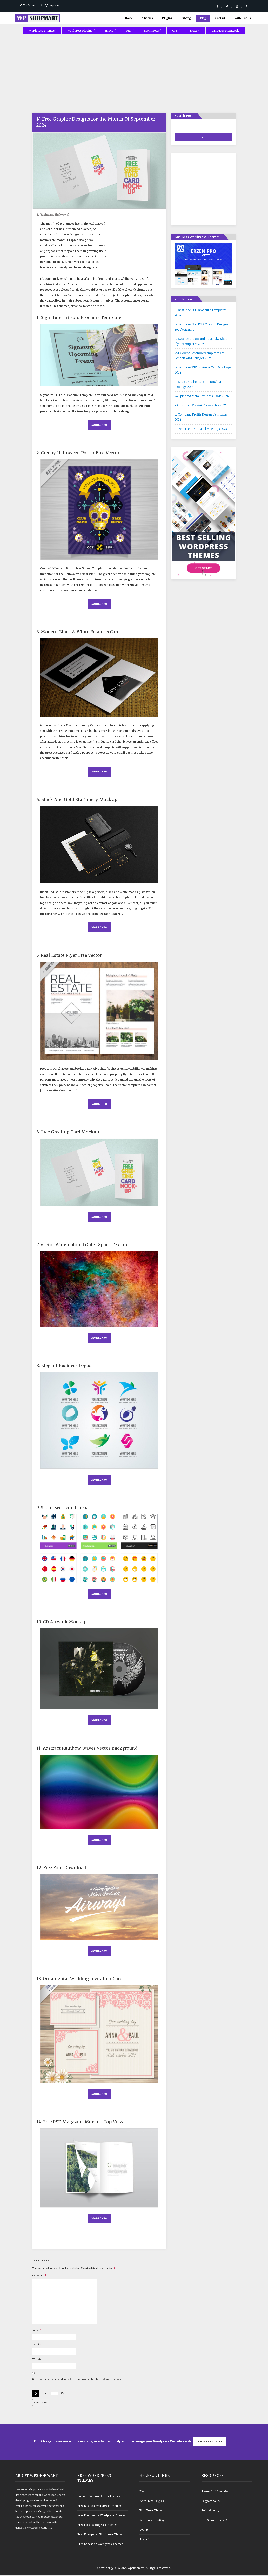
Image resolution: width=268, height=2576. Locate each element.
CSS (174, 31)
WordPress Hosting (152, 2520)
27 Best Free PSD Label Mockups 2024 (201, 429)
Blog (203, 18)
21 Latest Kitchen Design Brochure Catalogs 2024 (199, 384)
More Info (99, 425)
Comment (39, 2276)
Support (52, 5)
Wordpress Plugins (79, 31)
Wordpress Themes (42, 31)
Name (36, 2330)
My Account (28, 5)
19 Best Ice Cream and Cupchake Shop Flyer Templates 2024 (201, 341)
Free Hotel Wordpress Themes (97, 2525)
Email (36, 2345)
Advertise (145, 2540)
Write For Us (242, 18)
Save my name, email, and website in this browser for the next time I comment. (78, 2379)
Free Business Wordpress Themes (99, 2506)
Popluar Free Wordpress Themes (98, 2497)
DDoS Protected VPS (215, 2520)
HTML (109, 31)
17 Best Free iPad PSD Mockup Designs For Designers (202, 327)
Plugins (167, 18)
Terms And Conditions (216, 2492)
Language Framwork (225, 31)
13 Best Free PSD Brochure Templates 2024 (200, 313)
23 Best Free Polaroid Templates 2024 (200, 406)
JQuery (194, 31)
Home (129, 18)
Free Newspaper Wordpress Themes (101, 2535)
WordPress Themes (152, 2511)
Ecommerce (152, 31)
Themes (147, 18)
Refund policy (210, 2511)
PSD (128, 31)
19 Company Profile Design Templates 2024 (201, 417)
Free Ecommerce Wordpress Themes (101, 2516)
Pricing (186, 18)
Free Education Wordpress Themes (100, 2544)
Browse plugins (209, 2442)
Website (37, 2359)
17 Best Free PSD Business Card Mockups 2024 (203, 370)
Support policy (211, 2501)
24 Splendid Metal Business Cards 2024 (202, 396)
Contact (220, 18)
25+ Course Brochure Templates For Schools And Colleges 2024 (200, 356)
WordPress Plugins (151, 2501)
